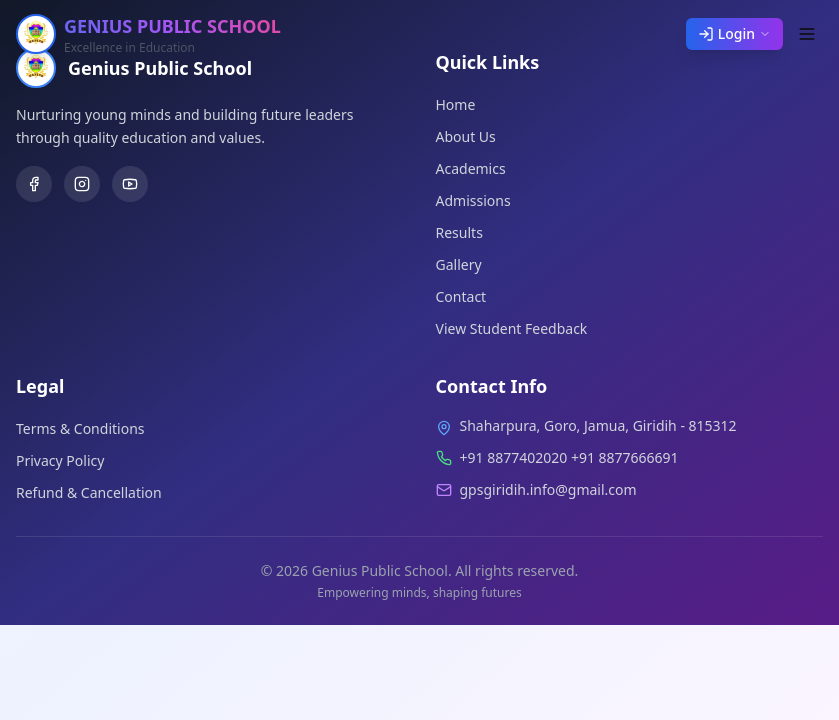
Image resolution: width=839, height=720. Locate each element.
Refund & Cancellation (89, 492)
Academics (471, 168)
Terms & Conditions (80, 428)
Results (459, 232)
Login (734, 33)
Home (456, 104)
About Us (466, 136)
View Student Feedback (512, 328)
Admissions (473, 200)
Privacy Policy (60, 460)
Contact (461, 296)
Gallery (459, 264)
